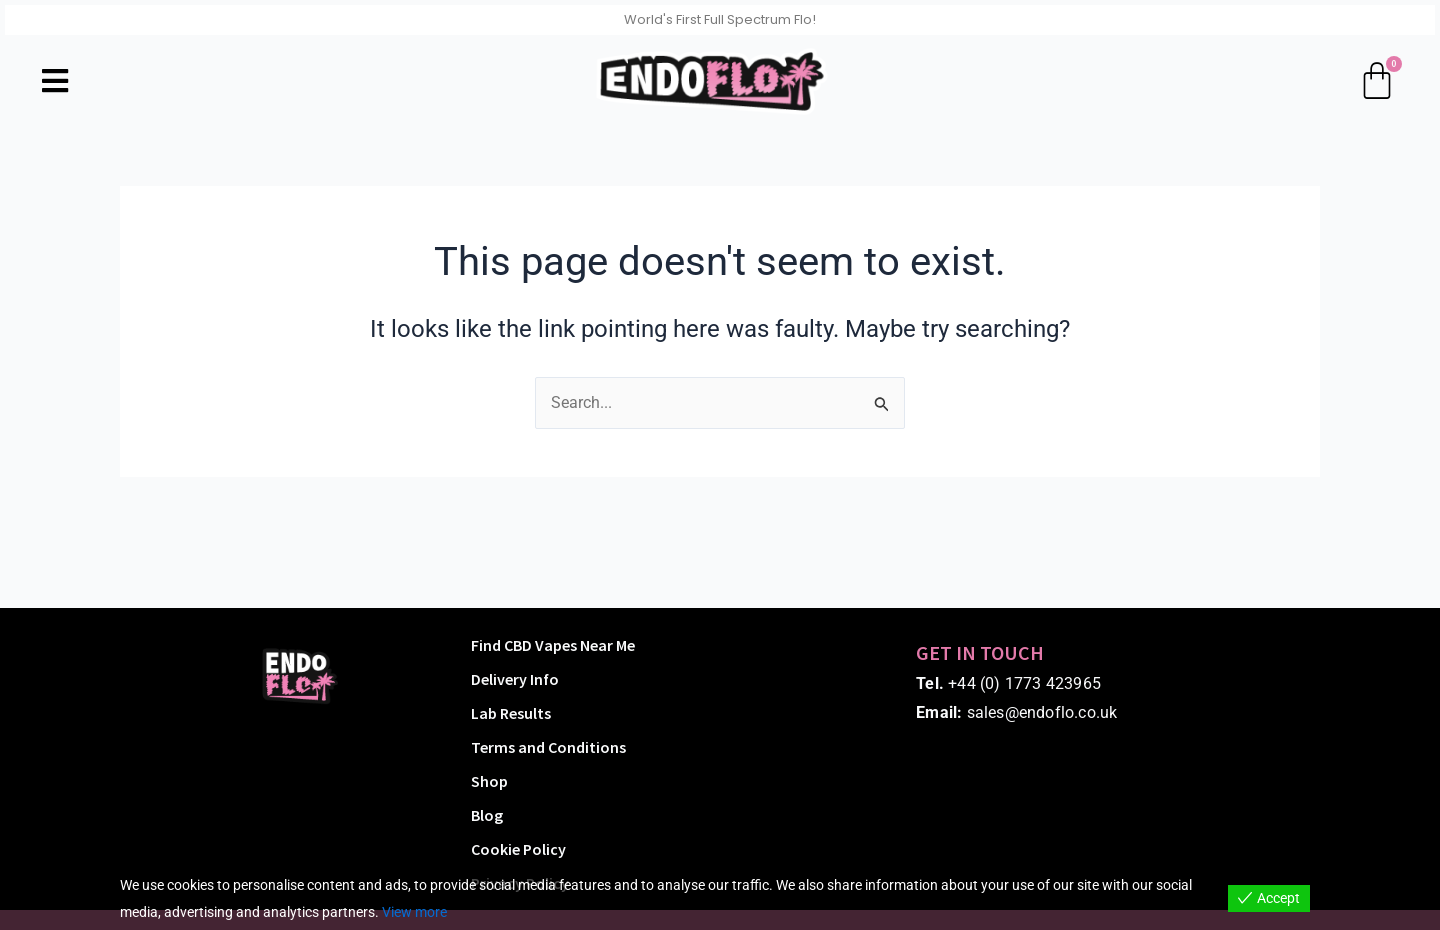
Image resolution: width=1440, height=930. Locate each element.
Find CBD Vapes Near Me (553, 645)
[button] (54, 80)
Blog (487, 815)
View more (414, 912)
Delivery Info (515, 679)
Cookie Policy (518, 849)
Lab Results (511, 713)
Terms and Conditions (548, 747)
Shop (489, 781)
